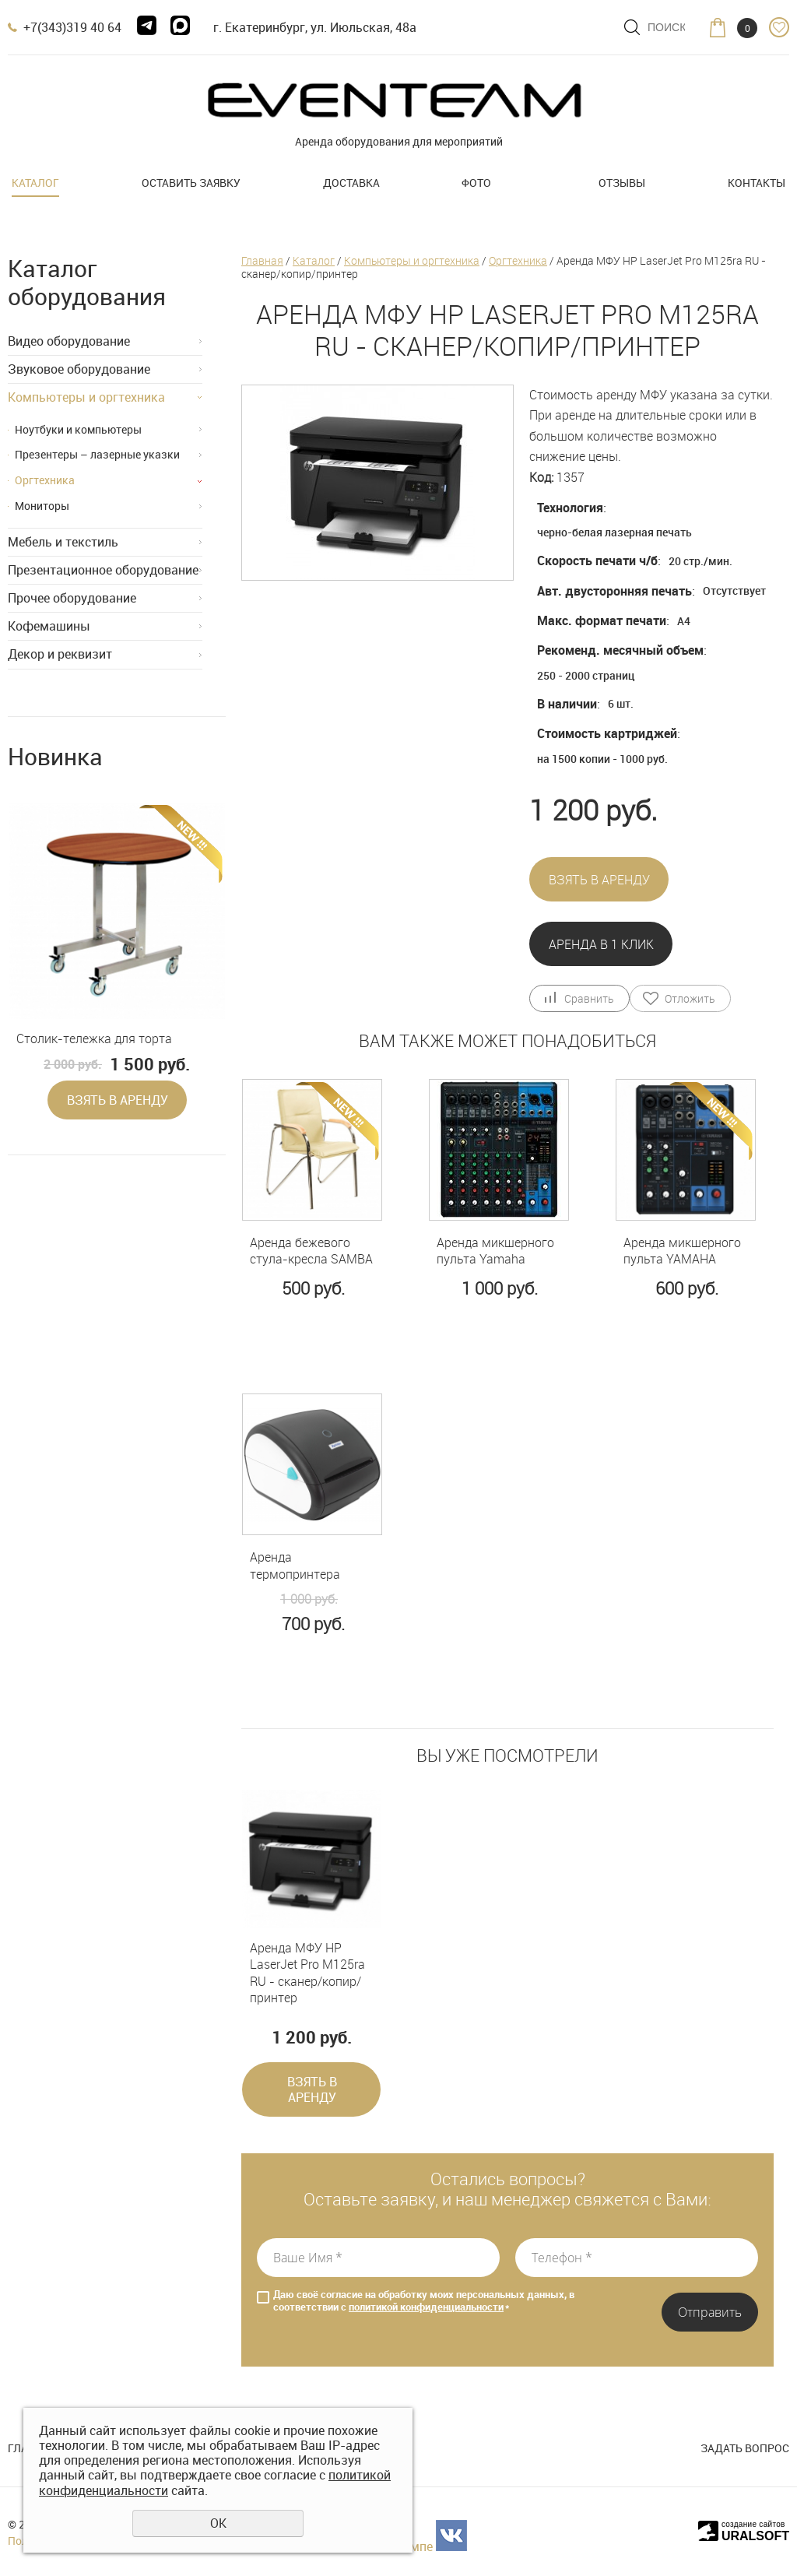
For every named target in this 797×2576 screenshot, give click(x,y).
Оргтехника (45, 480)
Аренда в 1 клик (601, 944)
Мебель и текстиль (63, 541)
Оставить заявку (191, 182)
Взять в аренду (117, 1100)
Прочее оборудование (72, 597)
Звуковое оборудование (79, 369)
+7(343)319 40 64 (72, 27)
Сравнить (588, 998)
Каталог (35, 182)
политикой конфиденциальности (426, 2307)
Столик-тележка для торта (94, 1039)
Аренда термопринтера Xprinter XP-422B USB (311, 1566)
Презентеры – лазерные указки (97, 454)
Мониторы (42, 505)
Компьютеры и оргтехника (86, 397)
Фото (476, 182)
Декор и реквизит (60, 653)
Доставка (351, 182)
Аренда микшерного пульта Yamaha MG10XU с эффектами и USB (495, 1251)
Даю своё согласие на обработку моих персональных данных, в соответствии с (423, 2301)
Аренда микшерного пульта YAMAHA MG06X (682, 1251)
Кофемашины (49, 625)
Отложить (689, 998)
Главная (262, 260)
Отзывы (622, 182)
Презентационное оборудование (103, 569)
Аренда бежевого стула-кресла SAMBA (311, 1251)
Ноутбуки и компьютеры (78, 429)
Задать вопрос (744, 2448)
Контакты (756, 182)
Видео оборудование (69, 341)
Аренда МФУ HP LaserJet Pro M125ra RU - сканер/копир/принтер (307, 1973)
